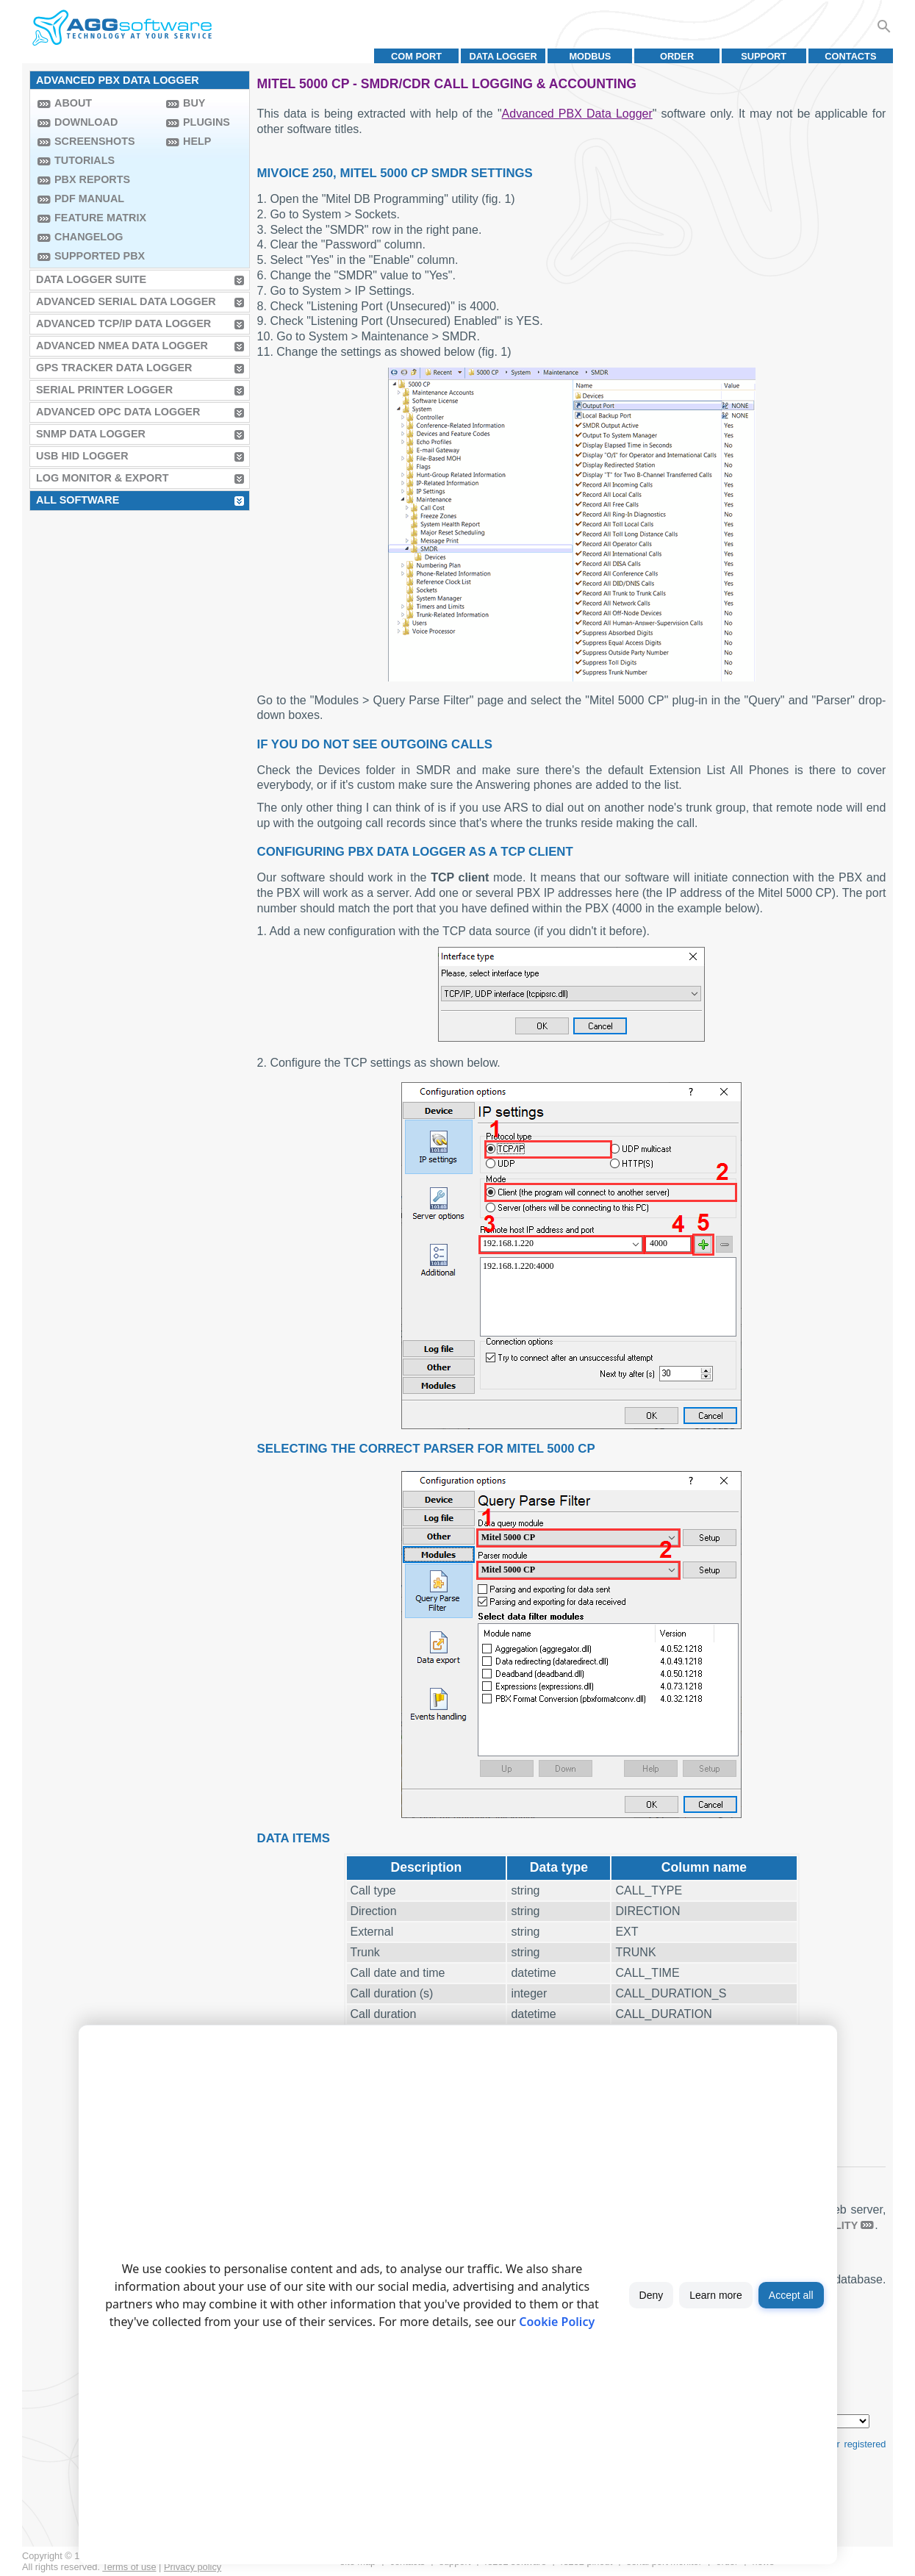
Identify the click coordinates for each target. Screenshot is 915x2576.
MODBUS (590, 56)
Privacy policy (192, 2566)
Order (677, 56)
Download (86, 122)
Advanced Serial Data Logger (126, 301)
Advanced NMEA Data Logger (122, 345)
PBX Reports (92, 179)
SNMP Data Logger (91, 434)
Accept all (791, 2295)
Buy (194, 103)
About (73, 103)
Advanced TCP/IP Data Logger (123, 323)
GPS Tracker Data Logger (114, 367)
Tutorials (84, 160)
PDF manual (89, 198)
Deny (651, 2295)
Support (763, 56)
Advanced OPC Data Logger (118, 412)
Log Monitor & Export (102, 478)
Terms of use (129, 2566)
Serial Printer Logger (104, 390)
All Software (77, 500)
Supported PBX (99, 256)
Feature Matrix (100, 217)
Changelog (88, 237)
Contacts (850, 56)
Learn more (715, 2295)
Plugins (206, 122)
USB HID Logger (82, 456)
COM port (416, 56)
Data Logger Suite (91, 279)
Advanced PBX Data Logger (577, 113)
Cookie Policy (557, 2322)
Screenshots (94, 141)
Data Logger (503, 56)
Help (197, 141)
